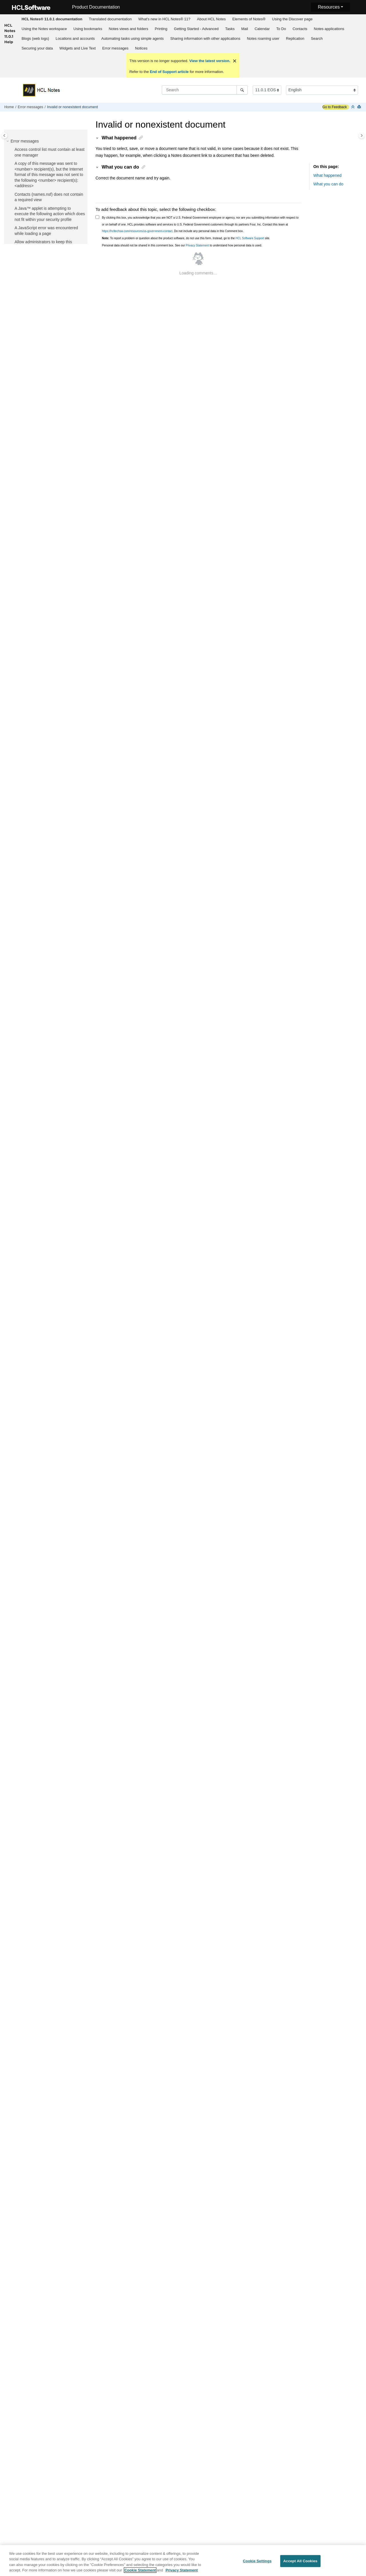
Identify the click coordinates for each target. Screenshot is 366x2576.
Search (317, 38)
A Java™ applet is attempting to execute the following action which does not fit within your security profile (50, 214)
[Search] (242, 89)
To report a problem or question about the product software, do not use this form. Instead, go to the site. (186, 238)
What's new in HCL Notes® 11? (164, 19)
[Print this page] (360, 107)
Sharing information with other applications (205, 38)
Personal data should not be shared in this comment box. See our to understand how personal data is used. (182, 245)
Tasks (229, 29)
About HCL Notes (211, 19)
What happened (327, 175)
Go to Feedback (335, 107)
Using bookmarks (87, 29)
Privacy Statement (197, 245)
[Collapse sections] (353, 107)
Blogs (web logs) (35, 38)
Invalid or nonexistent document (72, 107)
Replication (295, 38)
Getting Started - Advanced (196, 29)
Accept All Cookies (300, 2563)
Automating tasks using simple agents (132, 38)
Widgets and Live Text (77, 48)
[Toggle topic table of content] (362, 135)
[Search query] (205, 89)
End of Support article (169, 72)
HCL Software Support (250, 238)
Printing (161, 29)
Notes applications (329, 29)
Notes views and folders (128, 29)
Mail (244, 29)
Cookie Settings (257, 2563)
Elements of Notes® (248, 19)
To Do (281, 29)
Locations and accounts (75, 38)
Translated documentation (110, 19)
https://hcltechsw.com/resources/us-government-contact (137, 231)
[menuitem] (51, 19)
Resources (328, 7)
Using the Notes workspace (44, 29)
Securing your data (37, 48)
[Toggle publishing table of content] (4, 135)
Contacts (300, 29)
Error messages (115, 48)
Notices (141, 48)
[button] (8, 141)
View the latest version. (209, 61)
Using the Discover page (292, 19)
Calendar (262, 29)
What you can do (328, 184)
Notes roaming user (263, 38)
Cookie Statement (140, 2572)
